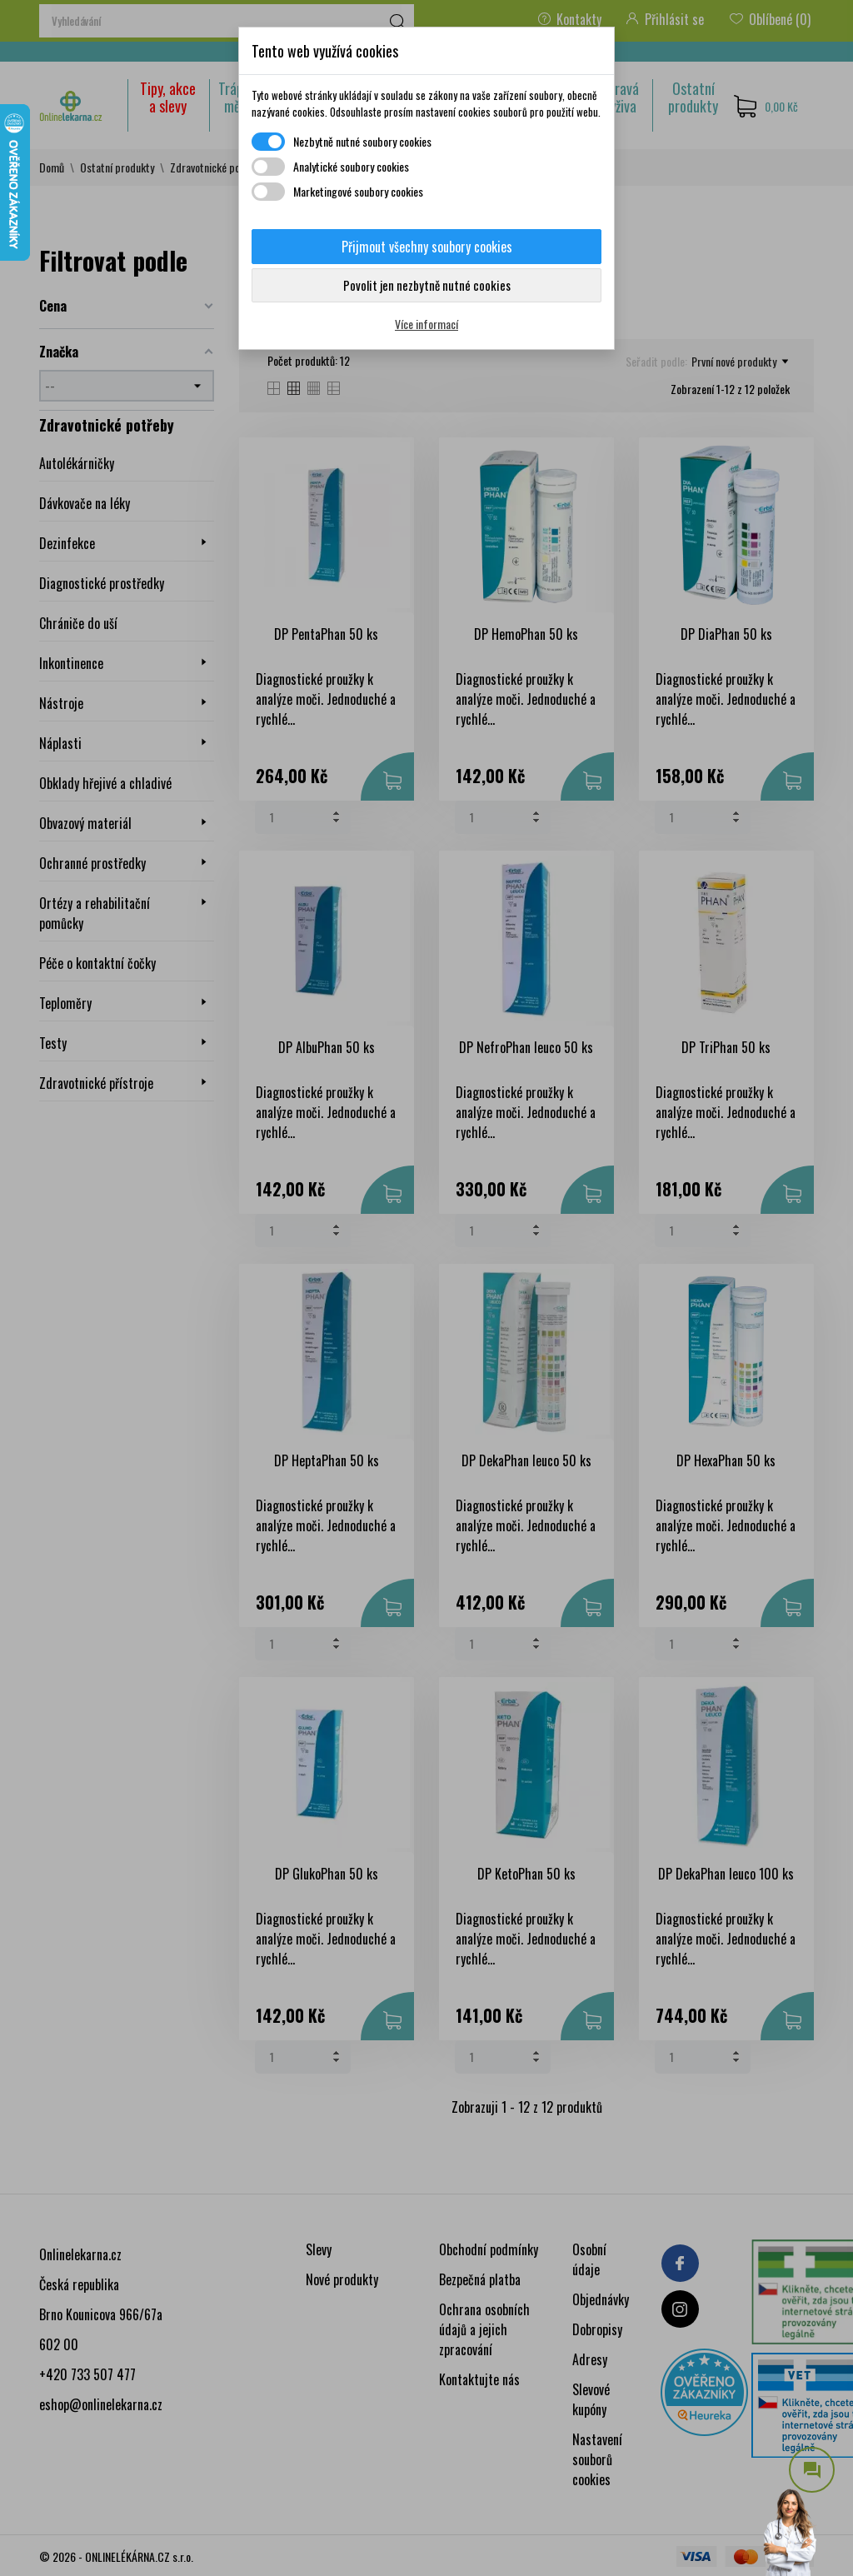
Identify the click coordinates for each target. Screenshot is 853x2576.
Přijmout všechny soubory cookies (427, 247)
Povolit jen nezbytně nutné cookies (427, 285)
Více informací (426, 323)
